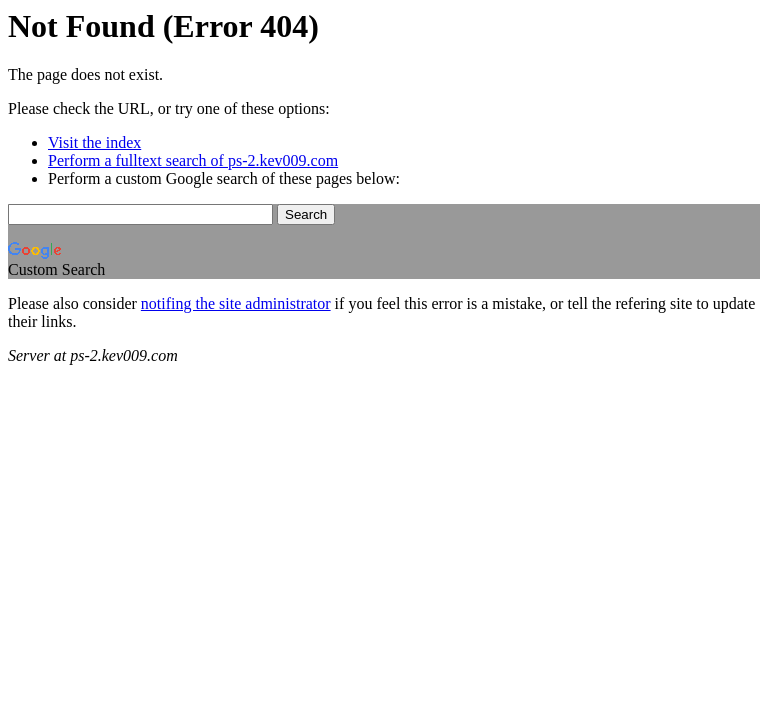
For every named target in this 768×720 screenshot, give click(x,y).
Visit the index (94, 142)
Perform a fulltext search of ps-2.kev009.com (193, 160)
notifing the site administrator (236, 303)
